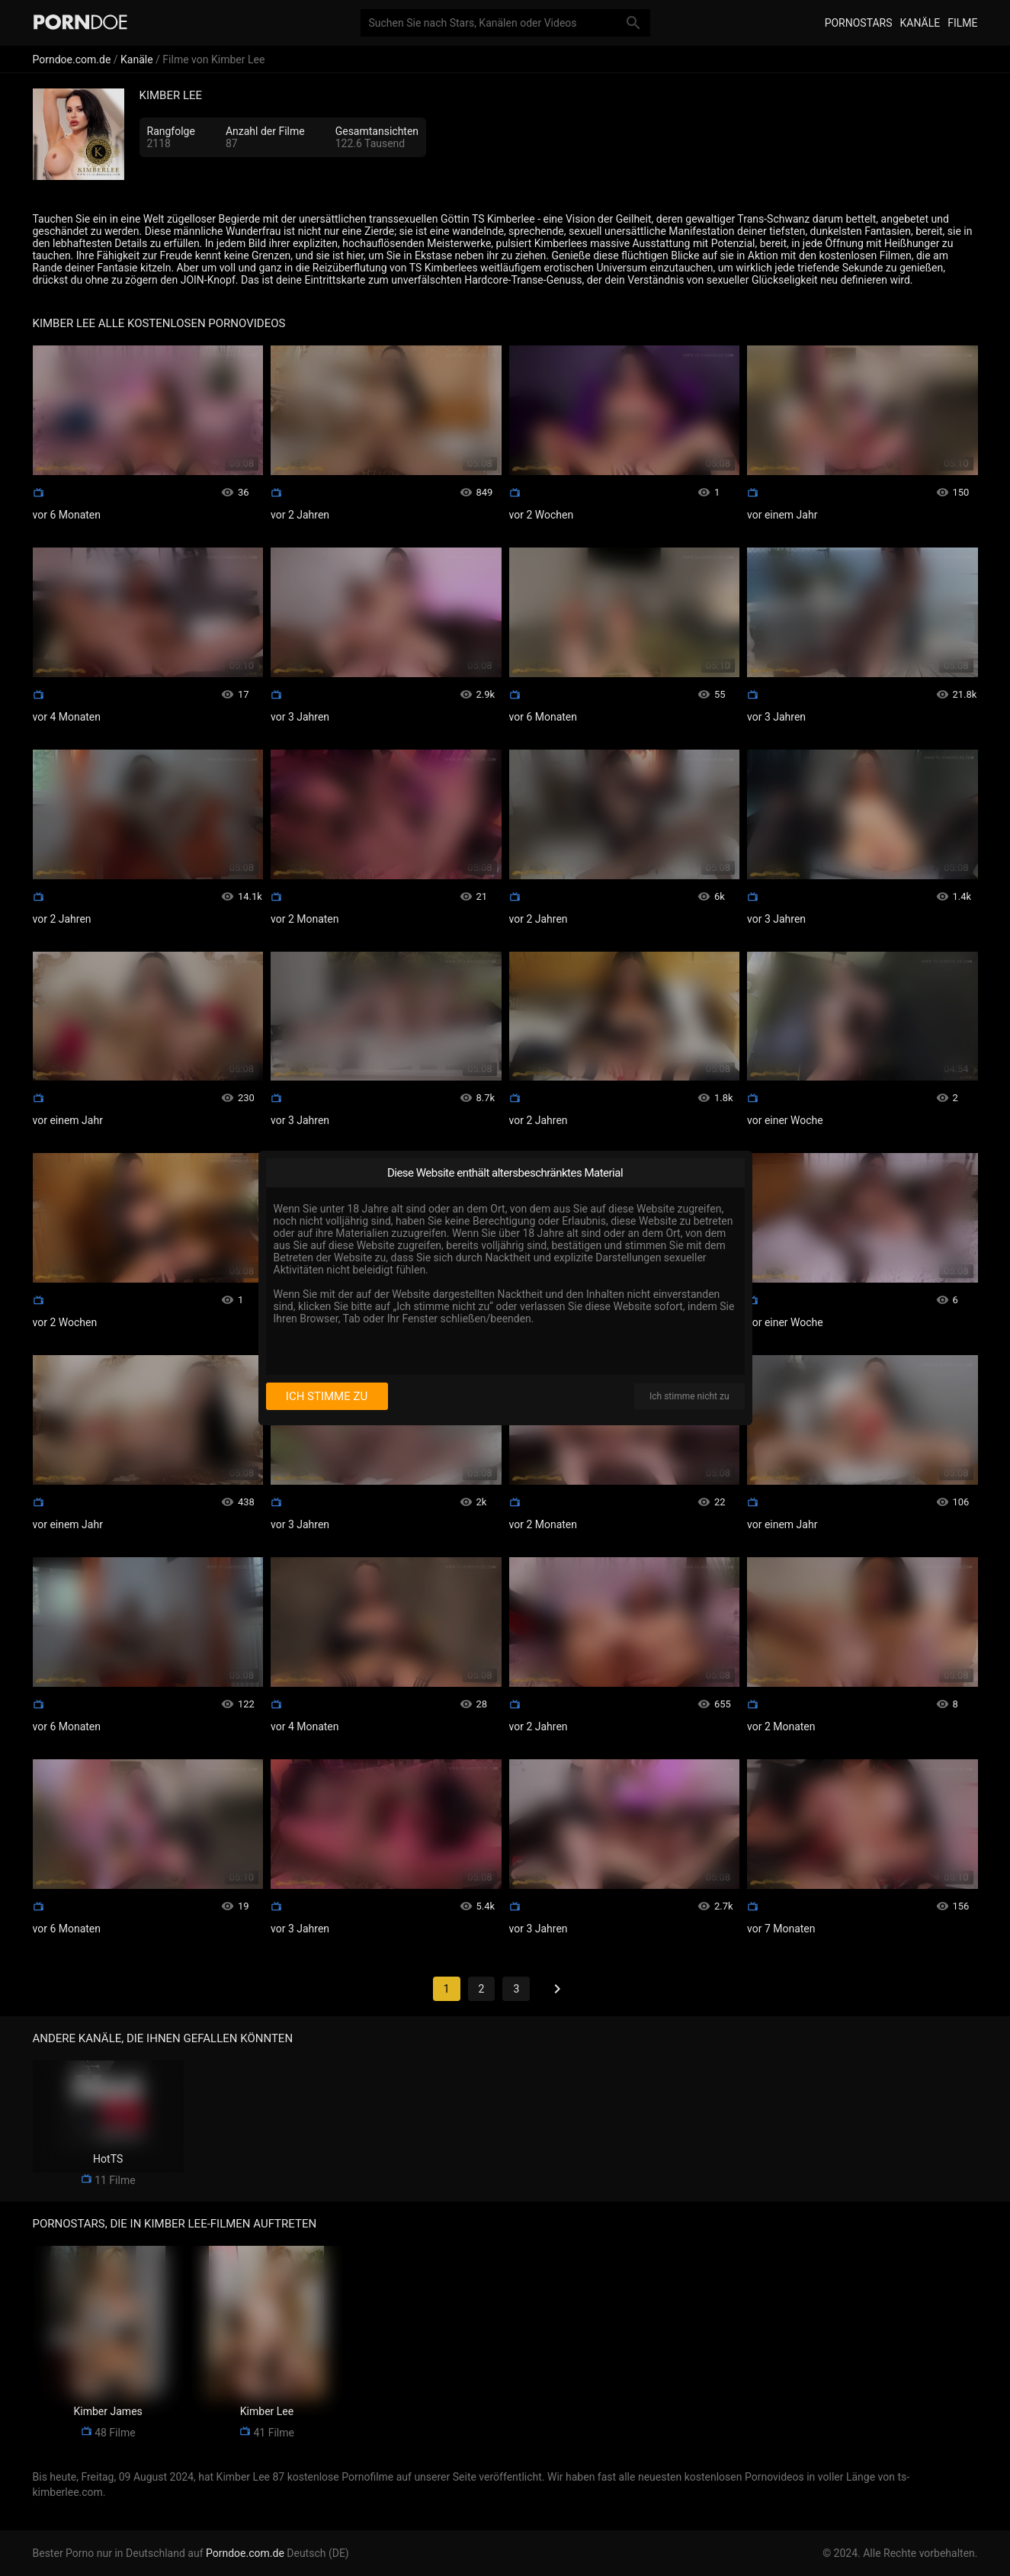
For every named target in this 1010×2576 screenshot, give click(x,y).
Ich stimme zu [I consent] (326, 1396)
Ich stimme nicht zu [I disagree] (689, 1396)
